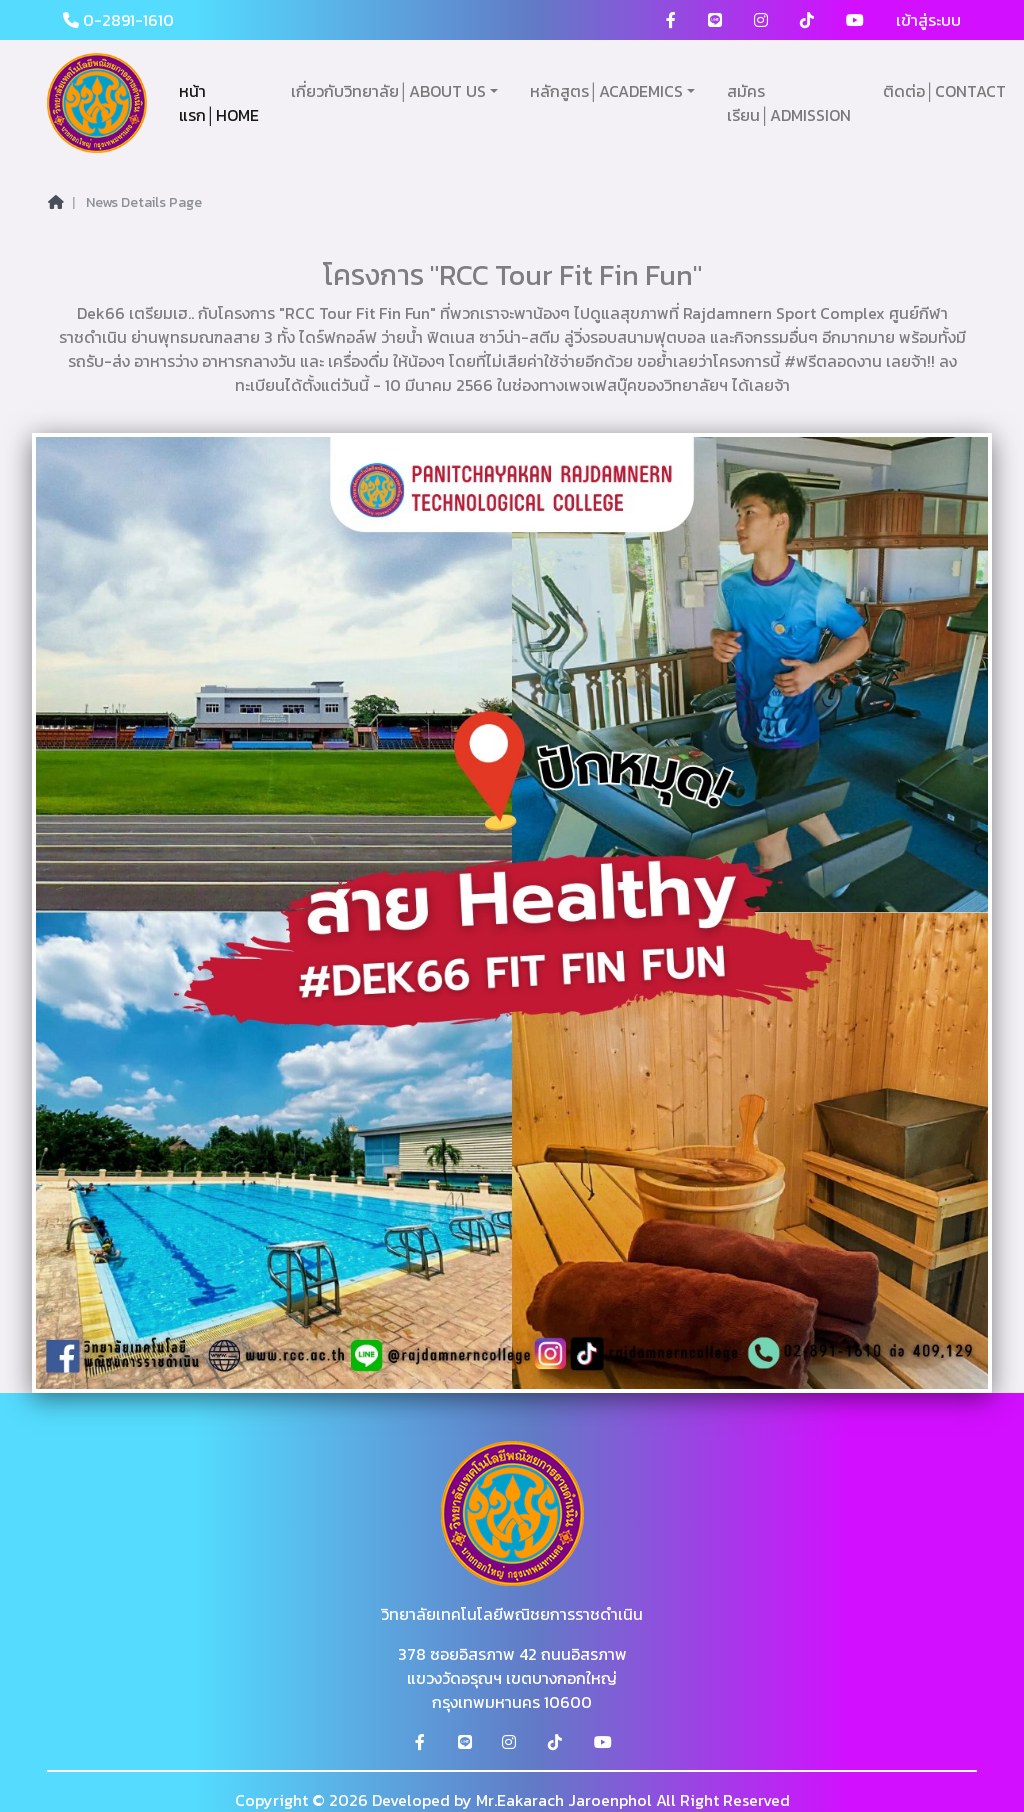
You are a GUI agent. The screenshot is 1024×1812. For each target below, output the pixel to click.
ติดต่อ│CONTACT (944, 91)
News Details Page (144, 202)
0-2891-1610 (118, 20)
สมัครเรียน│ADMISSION (789, 103)
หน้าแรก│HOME (219, 103)
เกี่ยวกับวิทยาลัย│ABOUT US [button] (388, 91)
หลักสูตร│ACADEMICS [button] (606, 91)
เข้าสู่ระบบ (928, 20)
